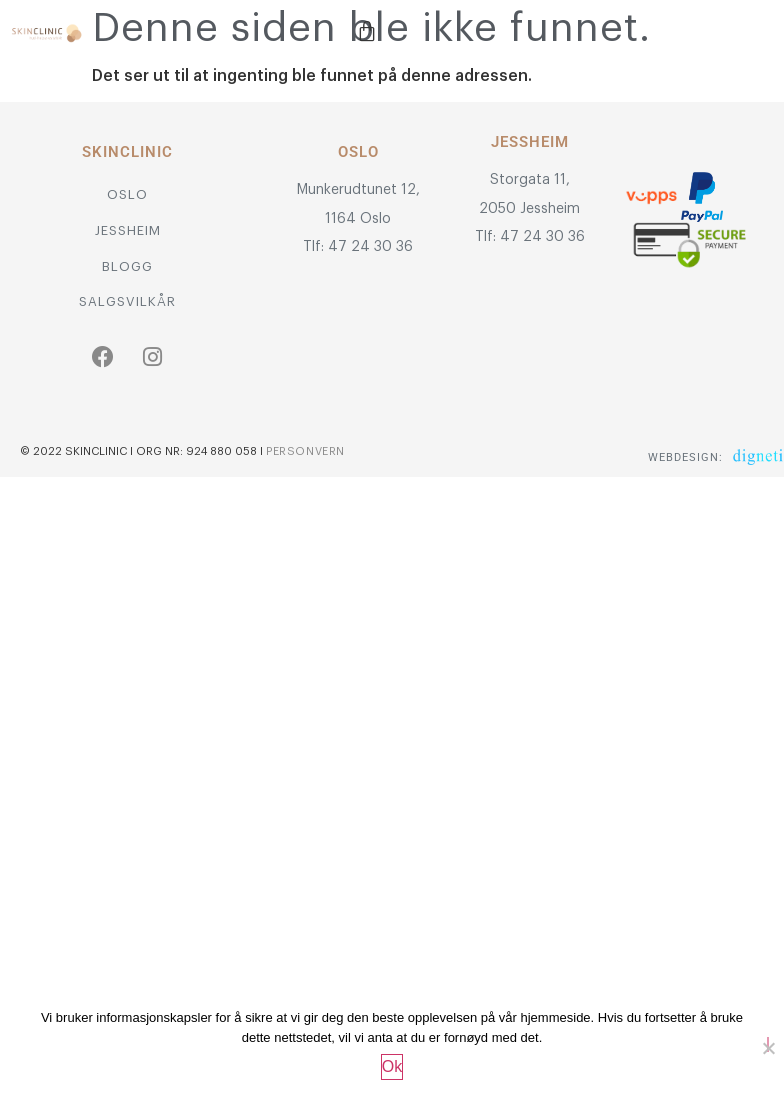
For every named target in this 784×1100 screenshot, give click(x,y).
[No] (768, 1044)
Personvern (305, 451)
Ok (392, 1066)
